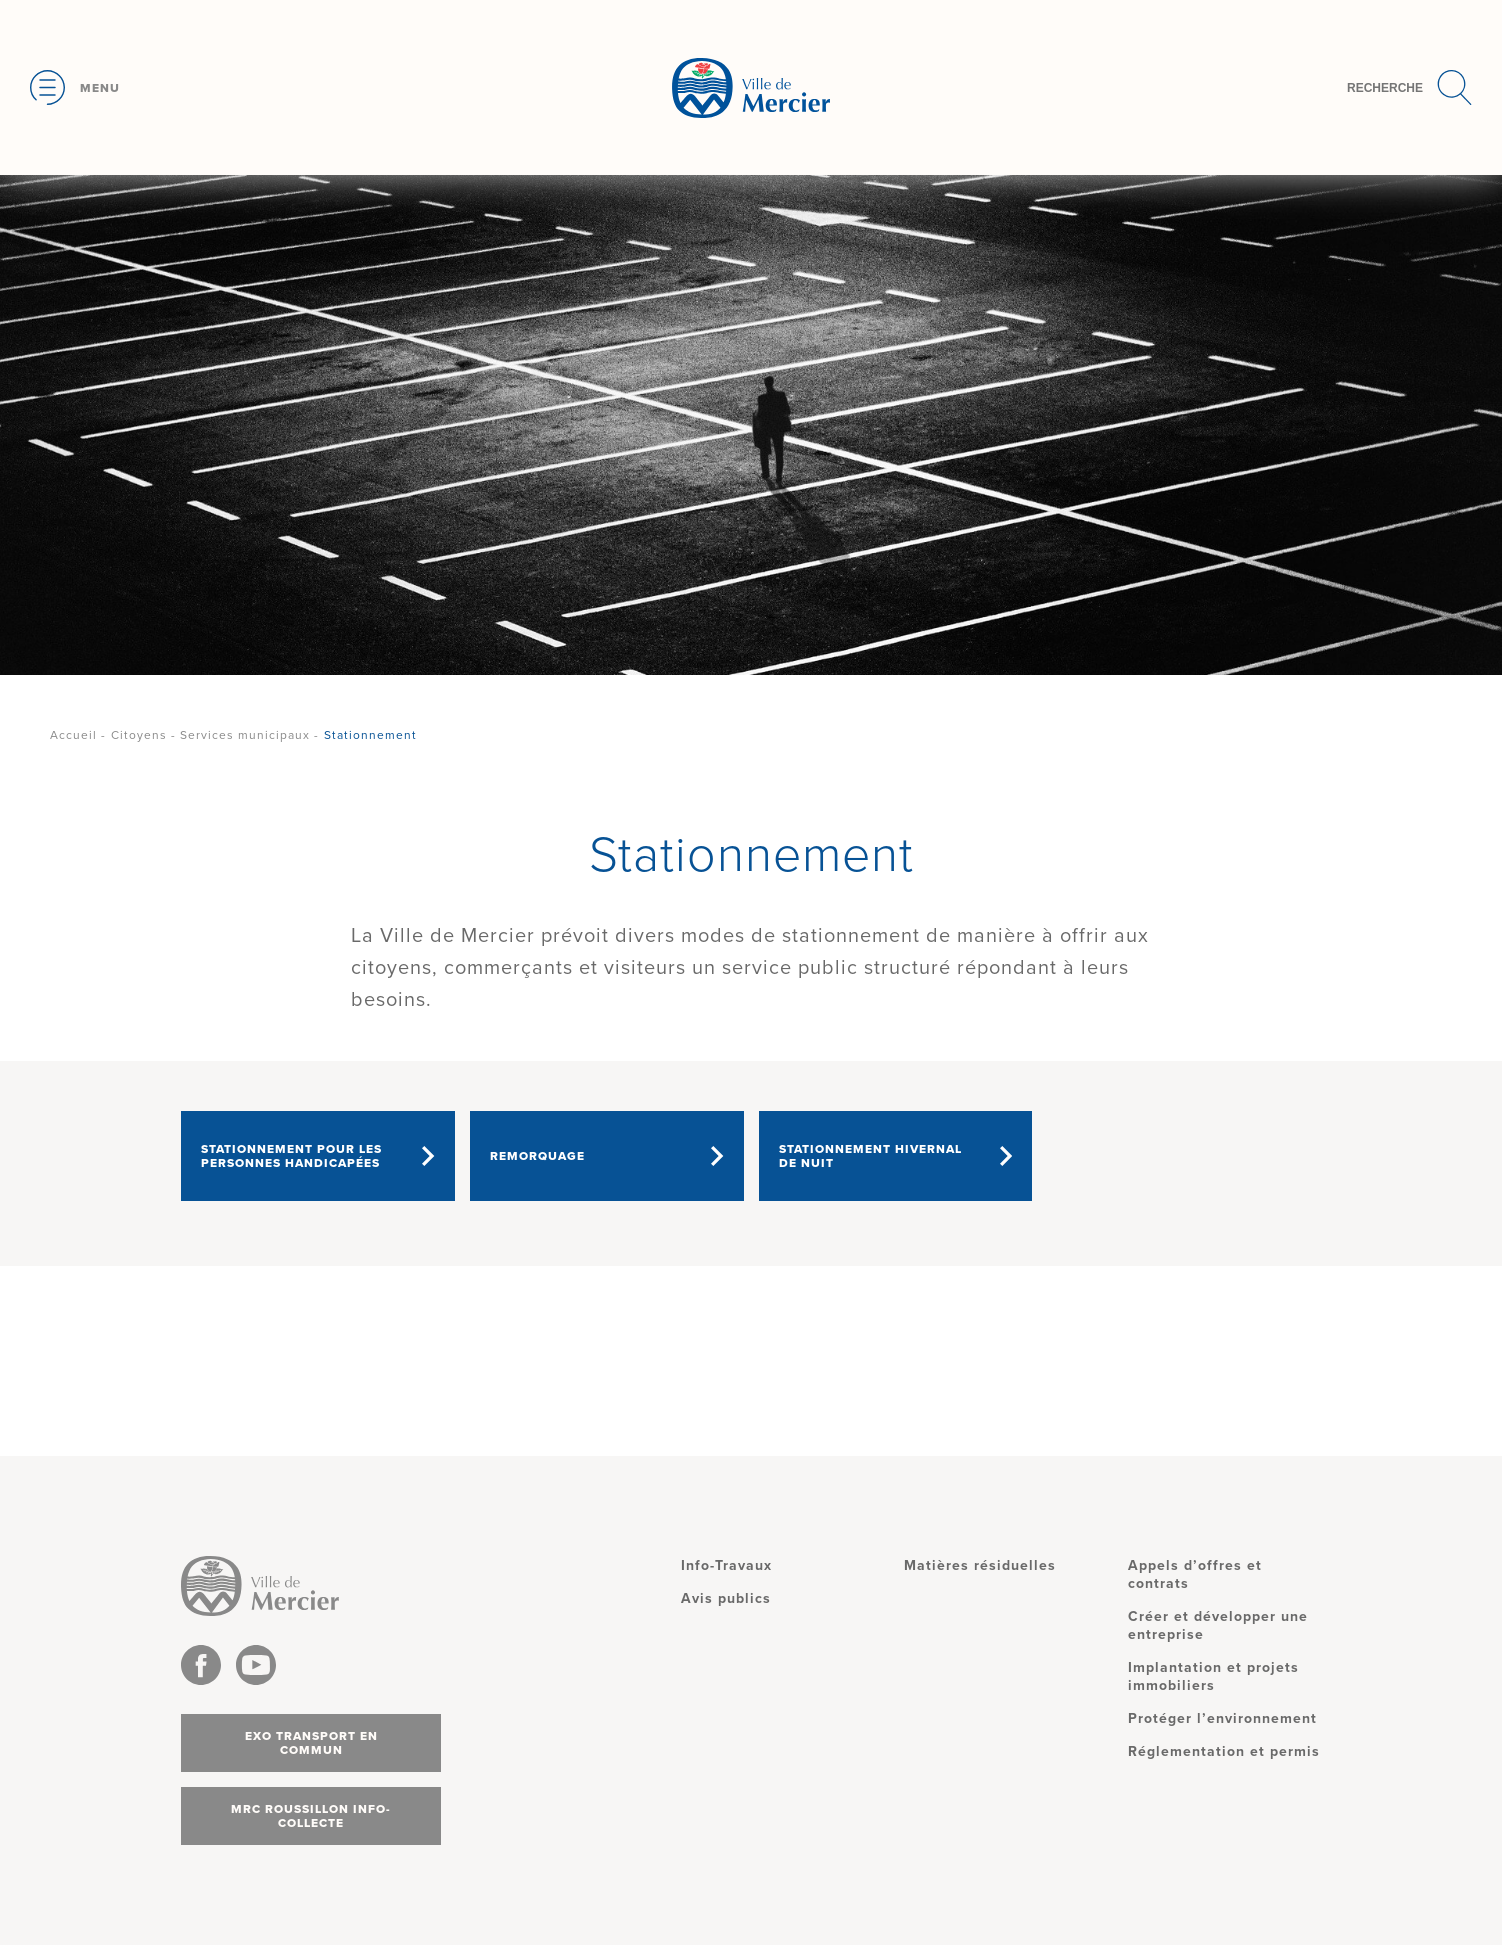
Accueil (73, 735)
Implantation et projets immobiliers (1213, 1676)
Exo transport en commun (311, 1743)
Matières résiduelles (980, 1565)
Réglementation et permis (1224, 1751)
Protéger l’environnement (1222, 1718)
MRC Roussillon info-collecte (311, 1816)
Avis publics (726, 1598)
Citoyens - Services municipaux (210, 735)
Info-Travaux (726, 1565)
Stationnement (370, 735)
